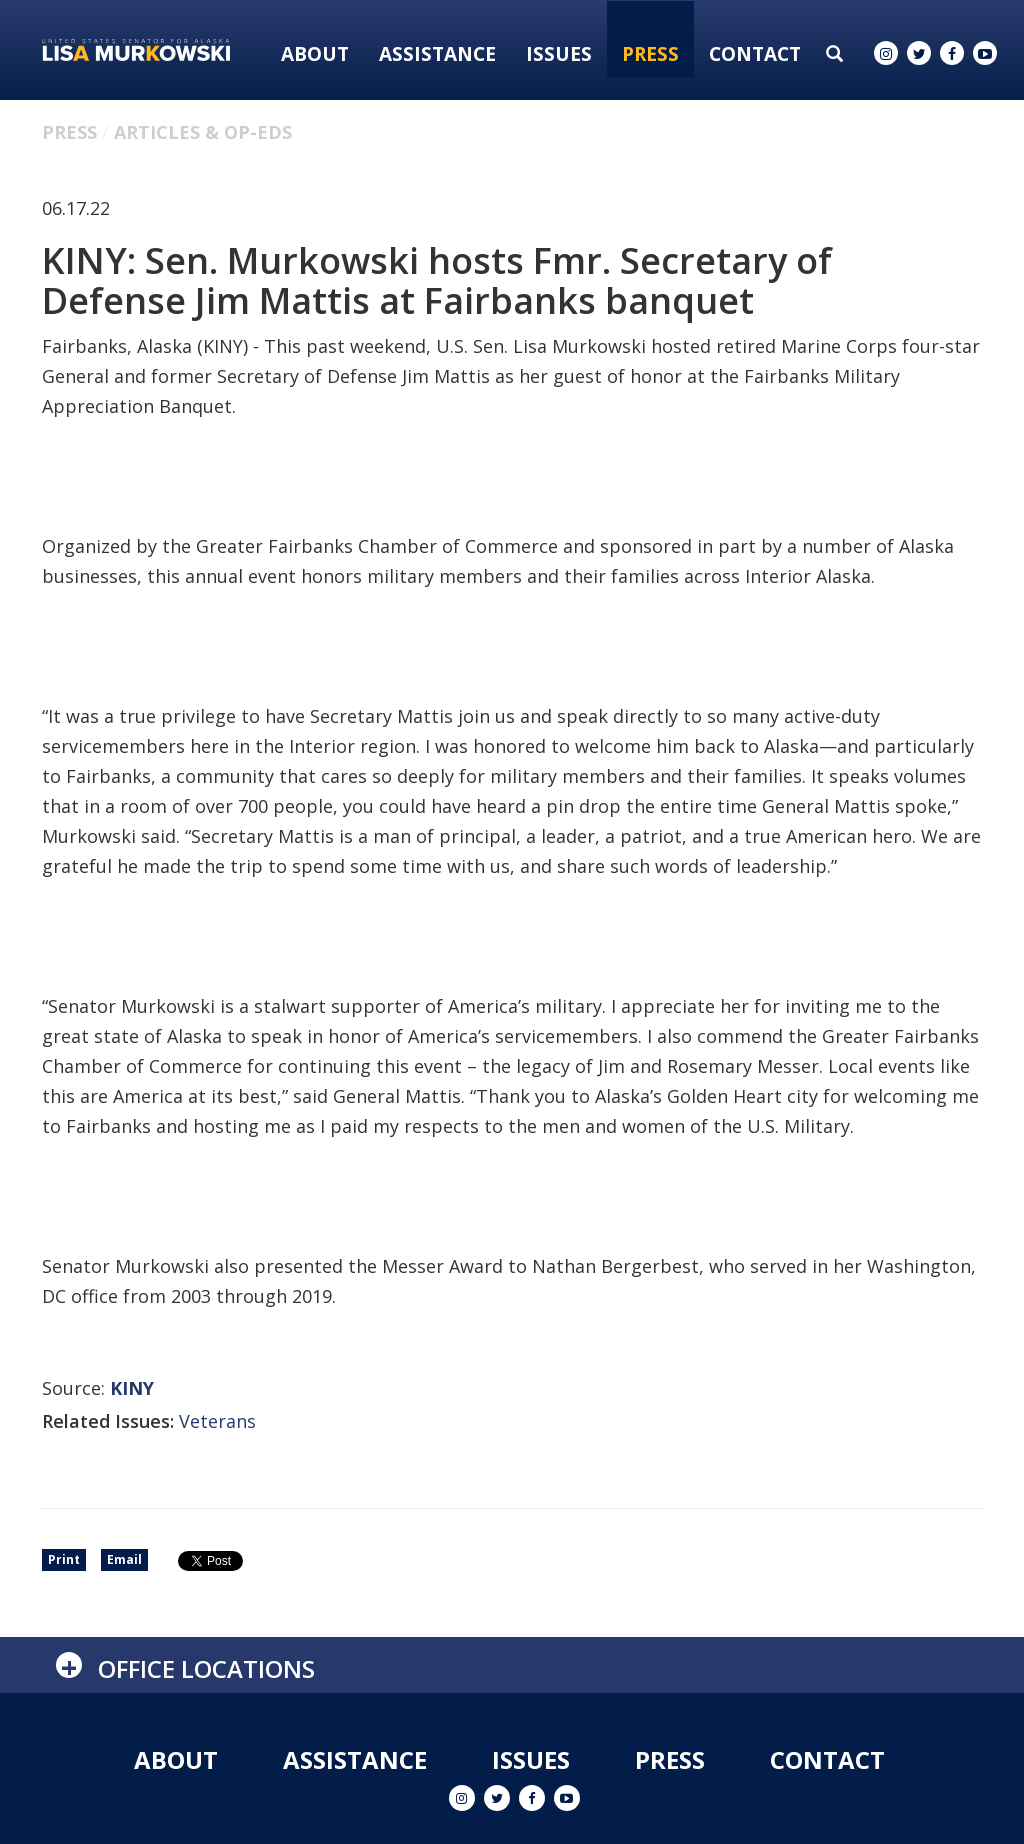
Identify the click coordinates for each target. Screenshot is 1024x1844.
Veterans (217, 1421)
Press (650, 54)
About (315, 54)
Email (124, 1559)
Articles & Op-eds (203, 132)
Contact (755, 54)
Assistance (437, 54)
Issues (559, 54)
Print (64, 1559)
